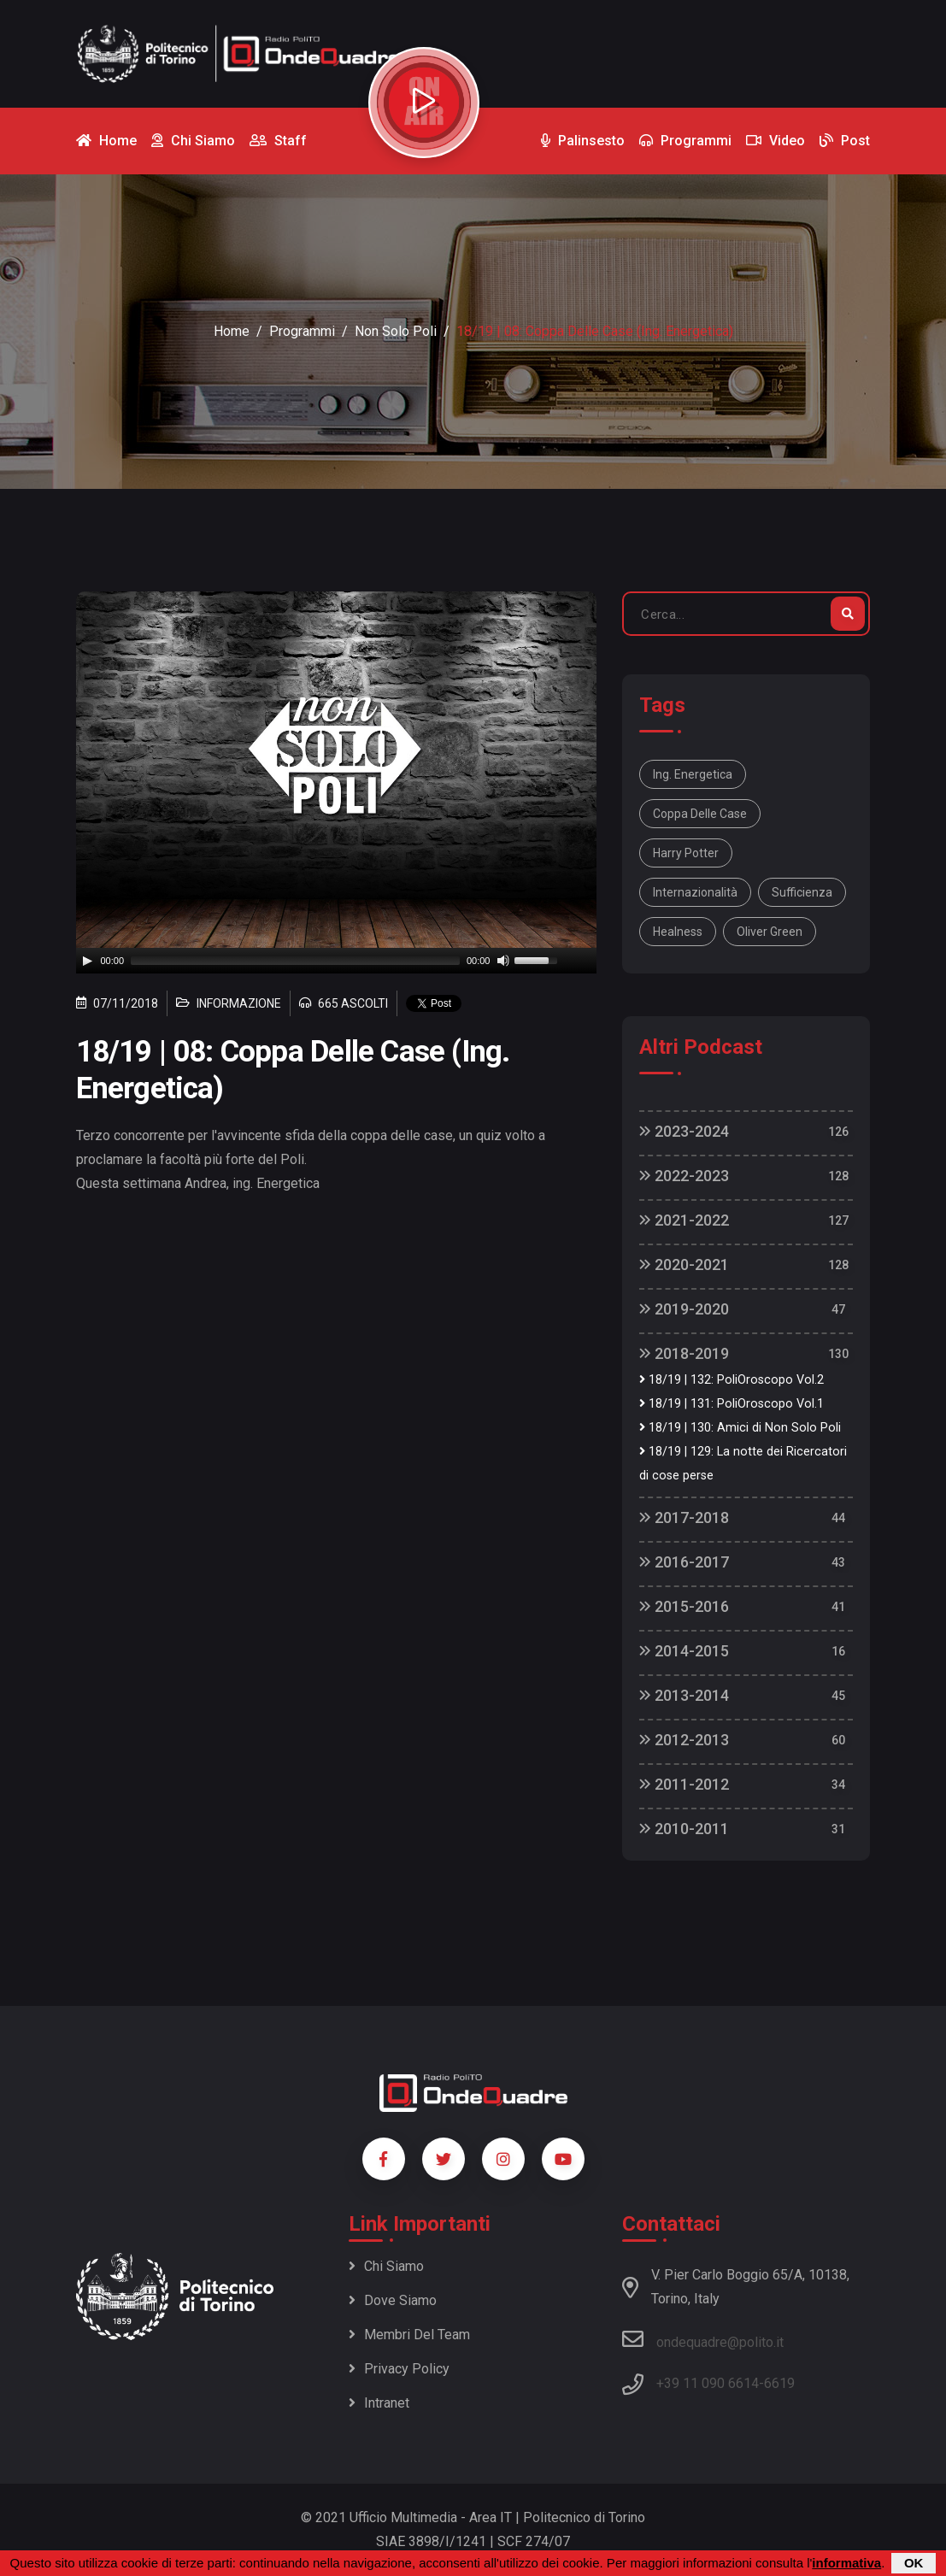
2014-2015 (684, 1651)
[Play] (87, 960)
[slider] (295, 960)
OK (914, 2562)
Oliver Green (769, 931)
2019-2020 (684, 1309)
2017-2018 (684, 1517)
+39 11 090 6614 (707, 2383)
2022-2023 (684, 1176)
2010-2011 (684, 1829)
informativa (846, 2562)
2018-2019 (684, 1353)
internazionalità (695, 892)
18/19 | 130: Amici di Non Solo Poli (740, 1427)
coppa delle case (700, 813)
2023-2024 (684, 1131)
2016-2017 (684, 1562)
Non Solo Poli (396, 331)
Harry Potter (686, 853)
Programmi (302, 331)
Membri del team (409, 2334)
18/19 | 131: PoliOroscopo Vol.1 (731, 1404)
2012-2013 (684, 1740)
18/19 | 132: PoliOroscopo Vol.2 (731, 1380)
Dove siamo (393, 2300)
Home (232, 331)
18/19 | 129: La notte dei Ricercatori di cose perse (743, 1463)
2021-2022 (684, 1220)
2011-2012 (684, 1784)
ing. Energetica (692, 774)
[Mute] (503, 960)
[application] (336, 960)
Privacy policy (399, 2369)
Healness (677, 931)
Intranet (379, 2403)
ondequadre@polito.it (703, 2339)
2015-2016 (684, 1606)
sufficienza (802, 892)
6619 (779, 2383)
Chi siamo (386, 2266)
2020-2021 (684, 1264)
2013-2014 (684, 1695)
